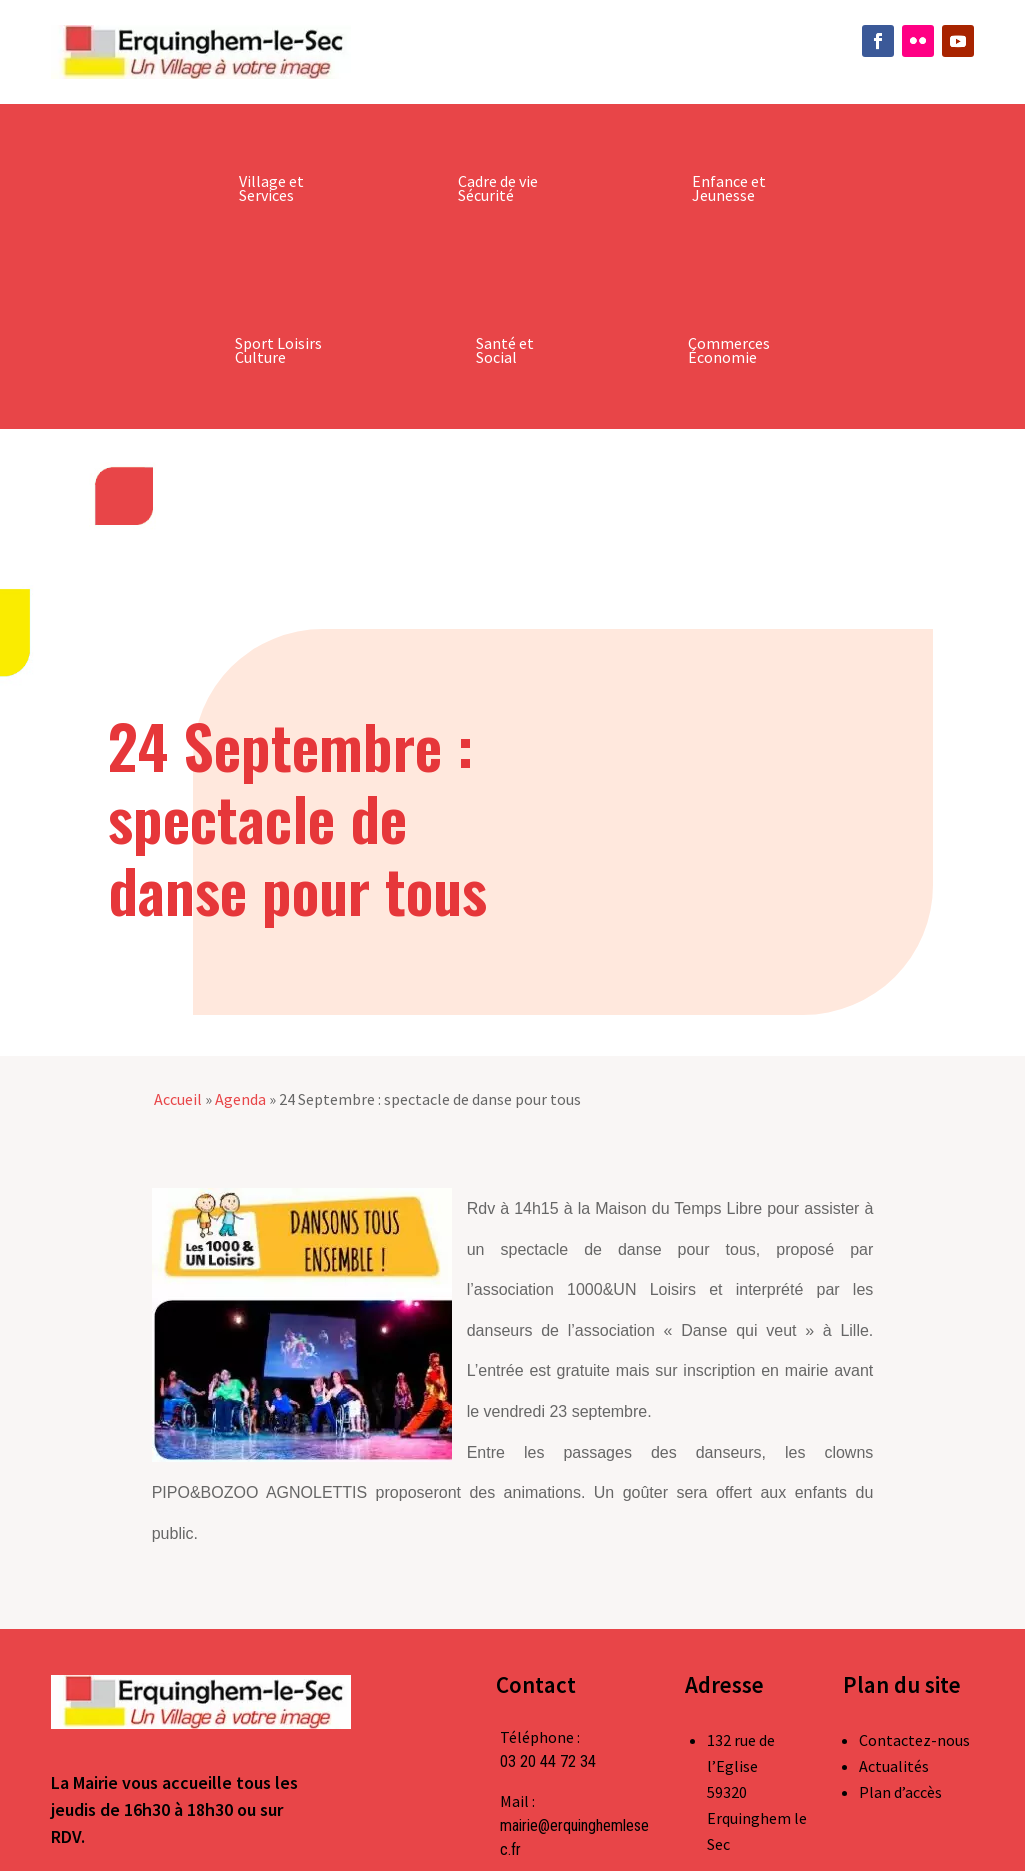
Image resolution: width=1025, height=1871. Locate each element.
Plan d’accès (900, 1792)
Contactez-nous (914, 1740)
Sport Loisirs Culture (278, 350)
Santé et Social (505, 350)
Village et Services (271, 188)
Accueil (178, 1099)
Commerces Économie (729, 350)
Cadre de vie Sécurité (498, 188)
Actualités (894, 1766)
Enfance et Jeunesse (729, 188)
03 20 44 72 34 (548, 1761)
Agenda (240, 1099)
